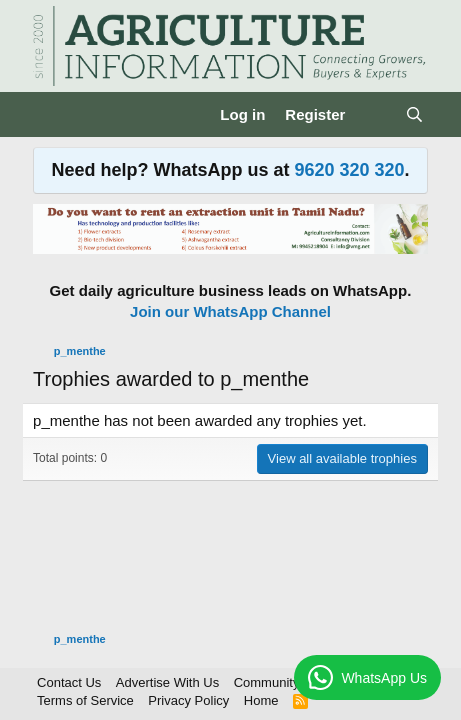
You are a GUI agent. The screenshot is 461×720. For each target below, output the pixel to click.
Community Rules (285, 682)
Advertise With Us (167, 682)
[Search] (414, 114)
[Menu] (50, 115)
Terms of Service (85, 700)
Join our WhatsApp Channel (230, 311)
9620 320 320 (349, 170)
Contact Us (69, 682)
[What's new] (374, 114)
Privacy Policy (188, 700)
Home (261, 700)
